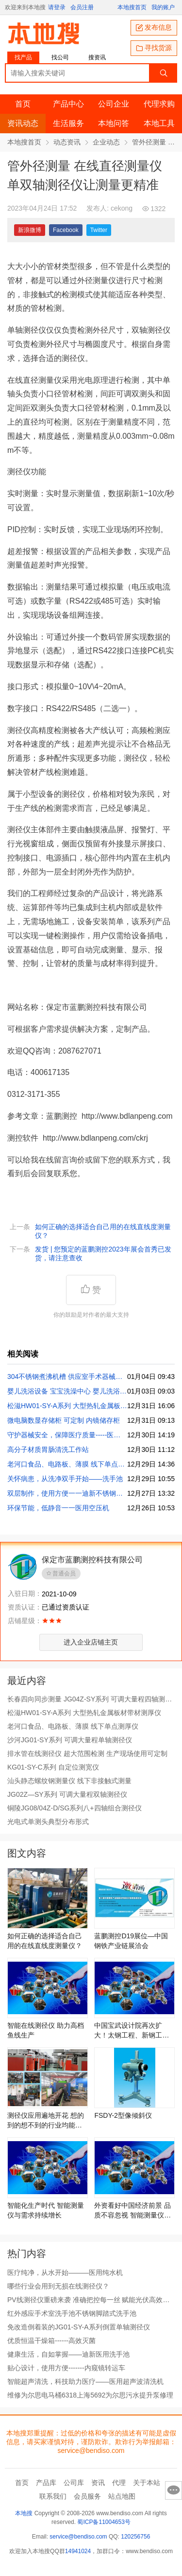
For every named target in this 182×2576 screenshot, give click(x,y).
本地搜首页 (132, 7)
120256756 (135, 2536)
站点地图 (121, 2496)
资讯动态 (22, 123)
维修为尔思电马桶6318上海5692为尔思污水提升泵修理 (90, 2395)
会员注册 (82, 7)
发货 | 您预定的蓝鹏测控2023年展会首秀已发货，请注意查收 (103, 1253)
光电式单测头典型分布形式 (48, 1821)
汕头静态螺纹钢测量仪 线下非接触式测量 (69, 1781)
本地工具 (159, 123)
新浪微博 (29, 230)
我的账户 (163, 7)
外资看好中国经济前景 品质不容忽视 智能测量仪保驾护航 (132, 2210)
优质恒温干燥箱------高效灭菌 (51, 2340)
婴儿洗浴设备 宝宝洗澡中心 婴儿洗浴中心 (67, 1391)
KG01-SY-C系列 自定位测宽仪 (53, 1767)
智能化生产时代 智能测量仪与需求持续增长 (45, 2210)
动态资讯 (67, 142)
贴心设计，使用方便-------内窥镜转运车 (66, 2368)
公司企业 (113, 104)
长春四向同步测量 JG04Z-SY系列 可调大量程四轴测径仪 (89, 1699)
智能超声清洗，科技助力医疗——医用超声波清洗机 (85, 2381)
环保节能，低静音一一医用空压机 (58, 1508)
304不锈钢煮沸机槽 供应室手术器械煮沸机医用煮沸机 (67, 1376)
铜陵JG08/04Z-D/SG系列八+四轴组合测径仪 (74, 1808)
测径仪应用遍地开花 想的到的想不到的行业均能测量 (45, 2120)
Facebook (66, 230)
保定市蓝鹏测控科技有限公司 (92, 1560)
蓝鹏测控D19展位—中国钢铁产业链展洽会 (131, 1941)
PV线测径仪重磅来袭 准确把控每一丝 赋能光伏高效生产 (88, 2300)
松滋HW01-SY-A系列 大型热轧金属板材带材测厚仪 (67, 1406)
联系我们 (52, 2496)
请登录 (57, 7)
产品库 (46, 2483)
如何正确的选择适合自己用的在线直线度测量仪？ (103, 1231)
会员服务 (87, 2496)
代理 (119, 2483)
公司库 (74, 2483)
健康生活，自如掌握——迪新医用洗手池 (68, 2354)
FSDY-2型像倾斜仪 (123, 2115)
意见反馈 (173, 2490)
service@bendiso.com (78, 2536)
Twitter (98, 230)
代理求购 (159, 104)
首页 (23, 104)
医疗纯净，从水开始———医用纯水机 (65, 2272)
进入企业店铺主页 (91, 1642)
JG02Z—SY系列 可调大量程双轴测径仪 (67, 1794)
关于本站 (146, 2483)
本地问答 (113, 123)
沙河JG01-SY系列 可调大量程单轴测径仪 (69, 1740)
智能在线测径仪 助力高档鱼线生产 (45, 2030)
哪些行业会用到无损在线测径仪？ (58, 2286)
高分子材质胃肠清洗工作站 (48, 1449)
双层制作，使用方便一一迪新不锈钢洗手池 (67, 1493)
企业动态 (106, 142)
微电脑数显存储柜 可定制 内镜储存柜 (63, 1420)
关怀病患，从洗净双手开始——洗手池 (65, 1479)
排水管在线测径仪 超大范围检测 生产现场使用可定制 (87, 1753)
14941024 (78, 2551)
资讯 (98, 2483)
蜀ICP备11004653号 (103, 2522)
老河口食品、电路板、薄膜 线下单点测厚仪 (67, 1464)
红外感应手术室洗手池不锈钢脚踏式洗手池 (71, 2313)
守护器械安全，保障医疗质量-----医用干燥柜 (67, 1435)
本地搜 (24, 2513)
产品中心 (68, 104)
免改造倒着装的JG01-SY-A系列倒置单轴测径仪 (78, 2327)
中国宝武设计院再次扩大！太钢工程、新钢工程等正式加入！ (131, 2030)
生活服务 (68, 123)
